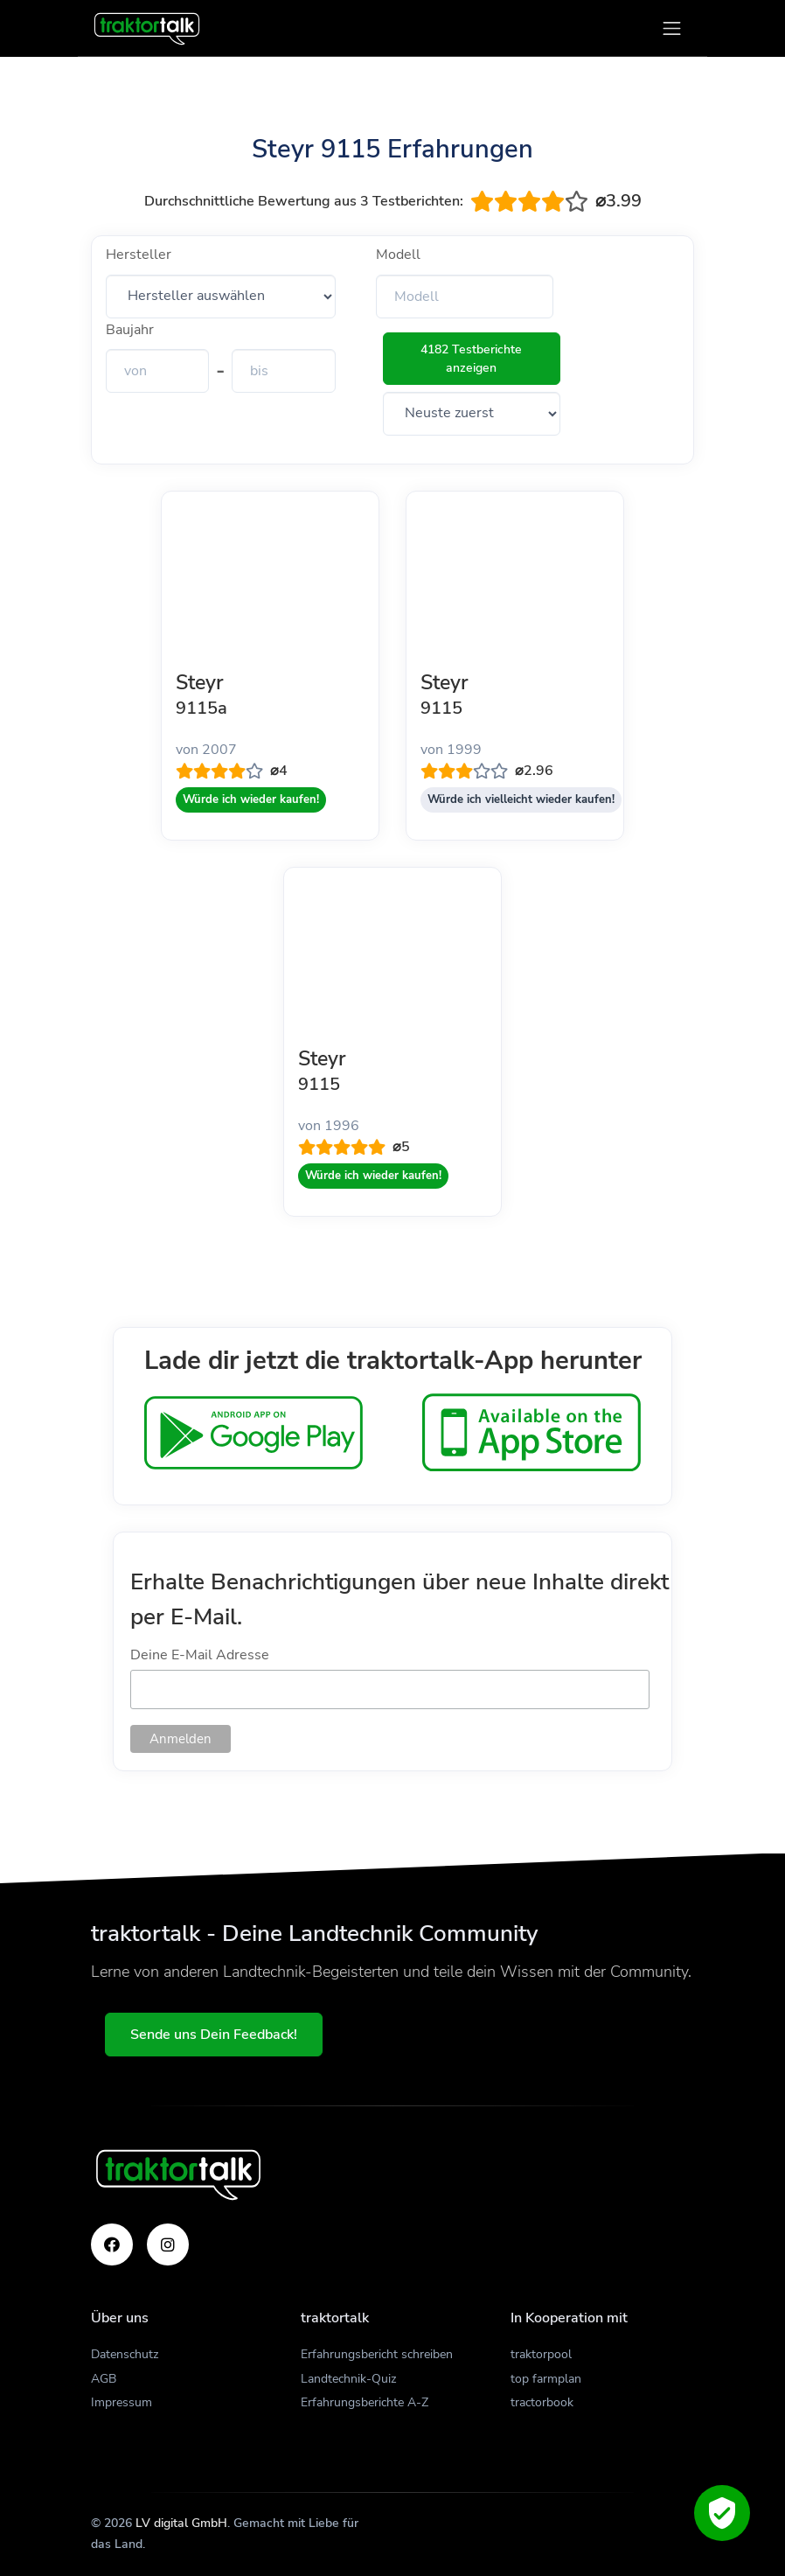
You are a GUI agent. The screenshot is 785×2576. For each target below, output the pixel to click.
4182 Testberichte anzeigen (471, 358)
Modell (398, 254)
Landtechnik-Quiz (348, 2378)
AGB (103, 2378)
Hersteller (138, 254)
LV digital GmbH (181, 2523)
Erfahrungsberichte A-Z (364, 2402)
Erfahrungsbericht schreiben (377, 2354)
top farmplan (546, 2378)
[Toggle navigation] (672, 28)
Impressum (121, 2402)
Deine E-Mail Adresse (199, 1655)
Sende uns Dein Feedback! (213, 2034)
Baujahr (130, 329)
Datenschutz (124, 2354)
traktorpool (541, 2354)
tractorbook (542, 2402)
